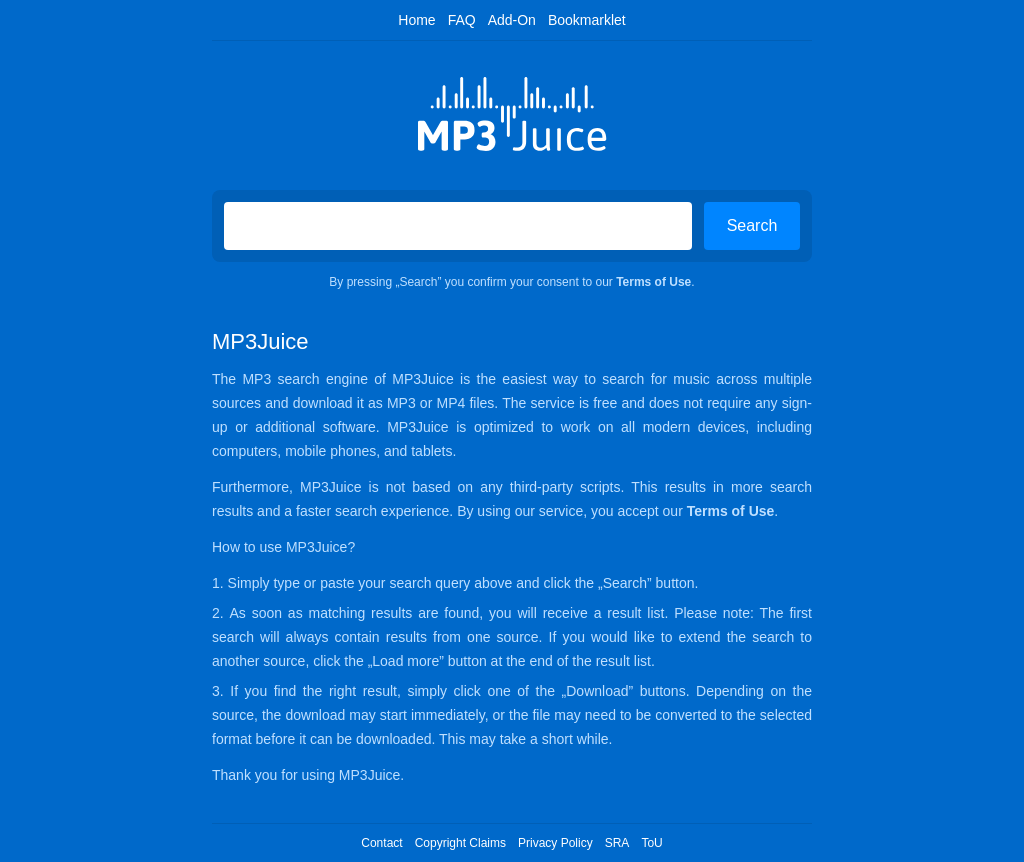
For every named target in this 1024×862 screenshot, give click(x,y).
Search (752, 225)
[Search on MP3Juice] (458, 226)
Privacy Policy (555, 843)
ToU (651, 843)
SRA (617, 843)
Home (416, 20)
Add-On (512, 20)
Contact (381, 843)
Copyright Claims (460, 843)
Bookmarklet (587, 20)
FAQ (462, 20)
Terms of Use (653, 282)
